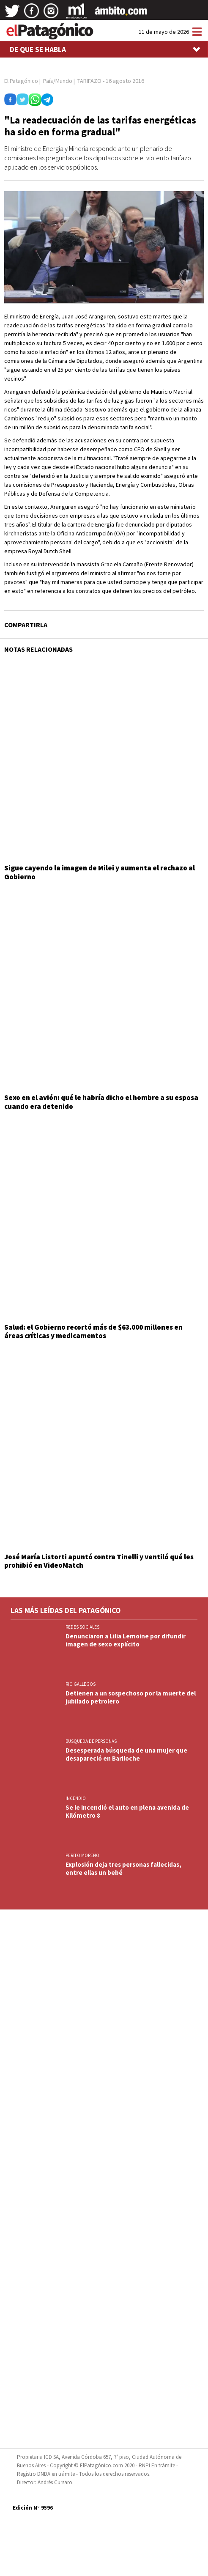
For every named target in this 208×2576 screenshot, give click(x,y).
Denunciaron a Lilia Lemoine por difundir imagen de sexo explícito (126, 1640)
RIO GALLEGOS (81, 1684)
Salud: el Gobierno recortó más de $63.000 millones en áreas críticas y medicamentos (93, 1331)
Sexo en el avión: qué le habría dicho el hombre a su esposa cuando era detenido (101, 1102)
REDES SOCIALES (82, 1627)
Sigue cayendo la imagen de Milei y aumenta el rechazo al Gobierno (99, 872)
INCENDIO (76, 1798)
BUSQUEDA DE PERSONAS (91, 1741)
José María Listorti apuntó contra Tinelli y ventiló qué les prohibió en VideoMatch (99, 1561)
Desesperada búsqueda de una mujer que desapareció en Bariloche (126, 1754)
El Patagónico (21, 81)
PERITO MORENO (82, 1855)
